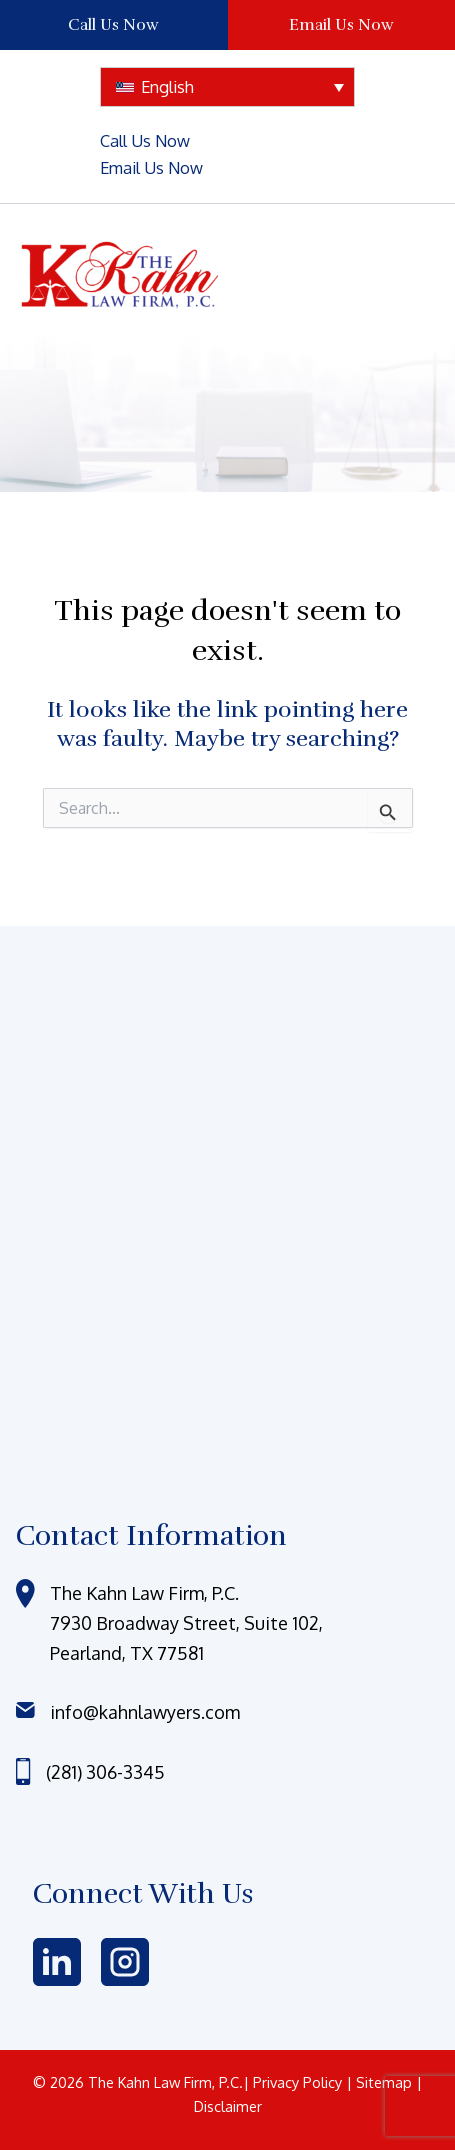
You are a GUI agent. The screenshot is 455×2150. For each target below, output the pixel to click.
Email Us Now (341, 25)
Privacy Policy (299, 2082)
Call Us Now (113, 25)
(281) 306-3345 (105, 1772)
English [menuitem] (167, 86)
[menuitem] (227, 87)
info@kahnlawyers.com (145, 1712)
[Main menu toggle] (395, 276)
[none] (227, 87)
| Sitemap (381, 2082)
